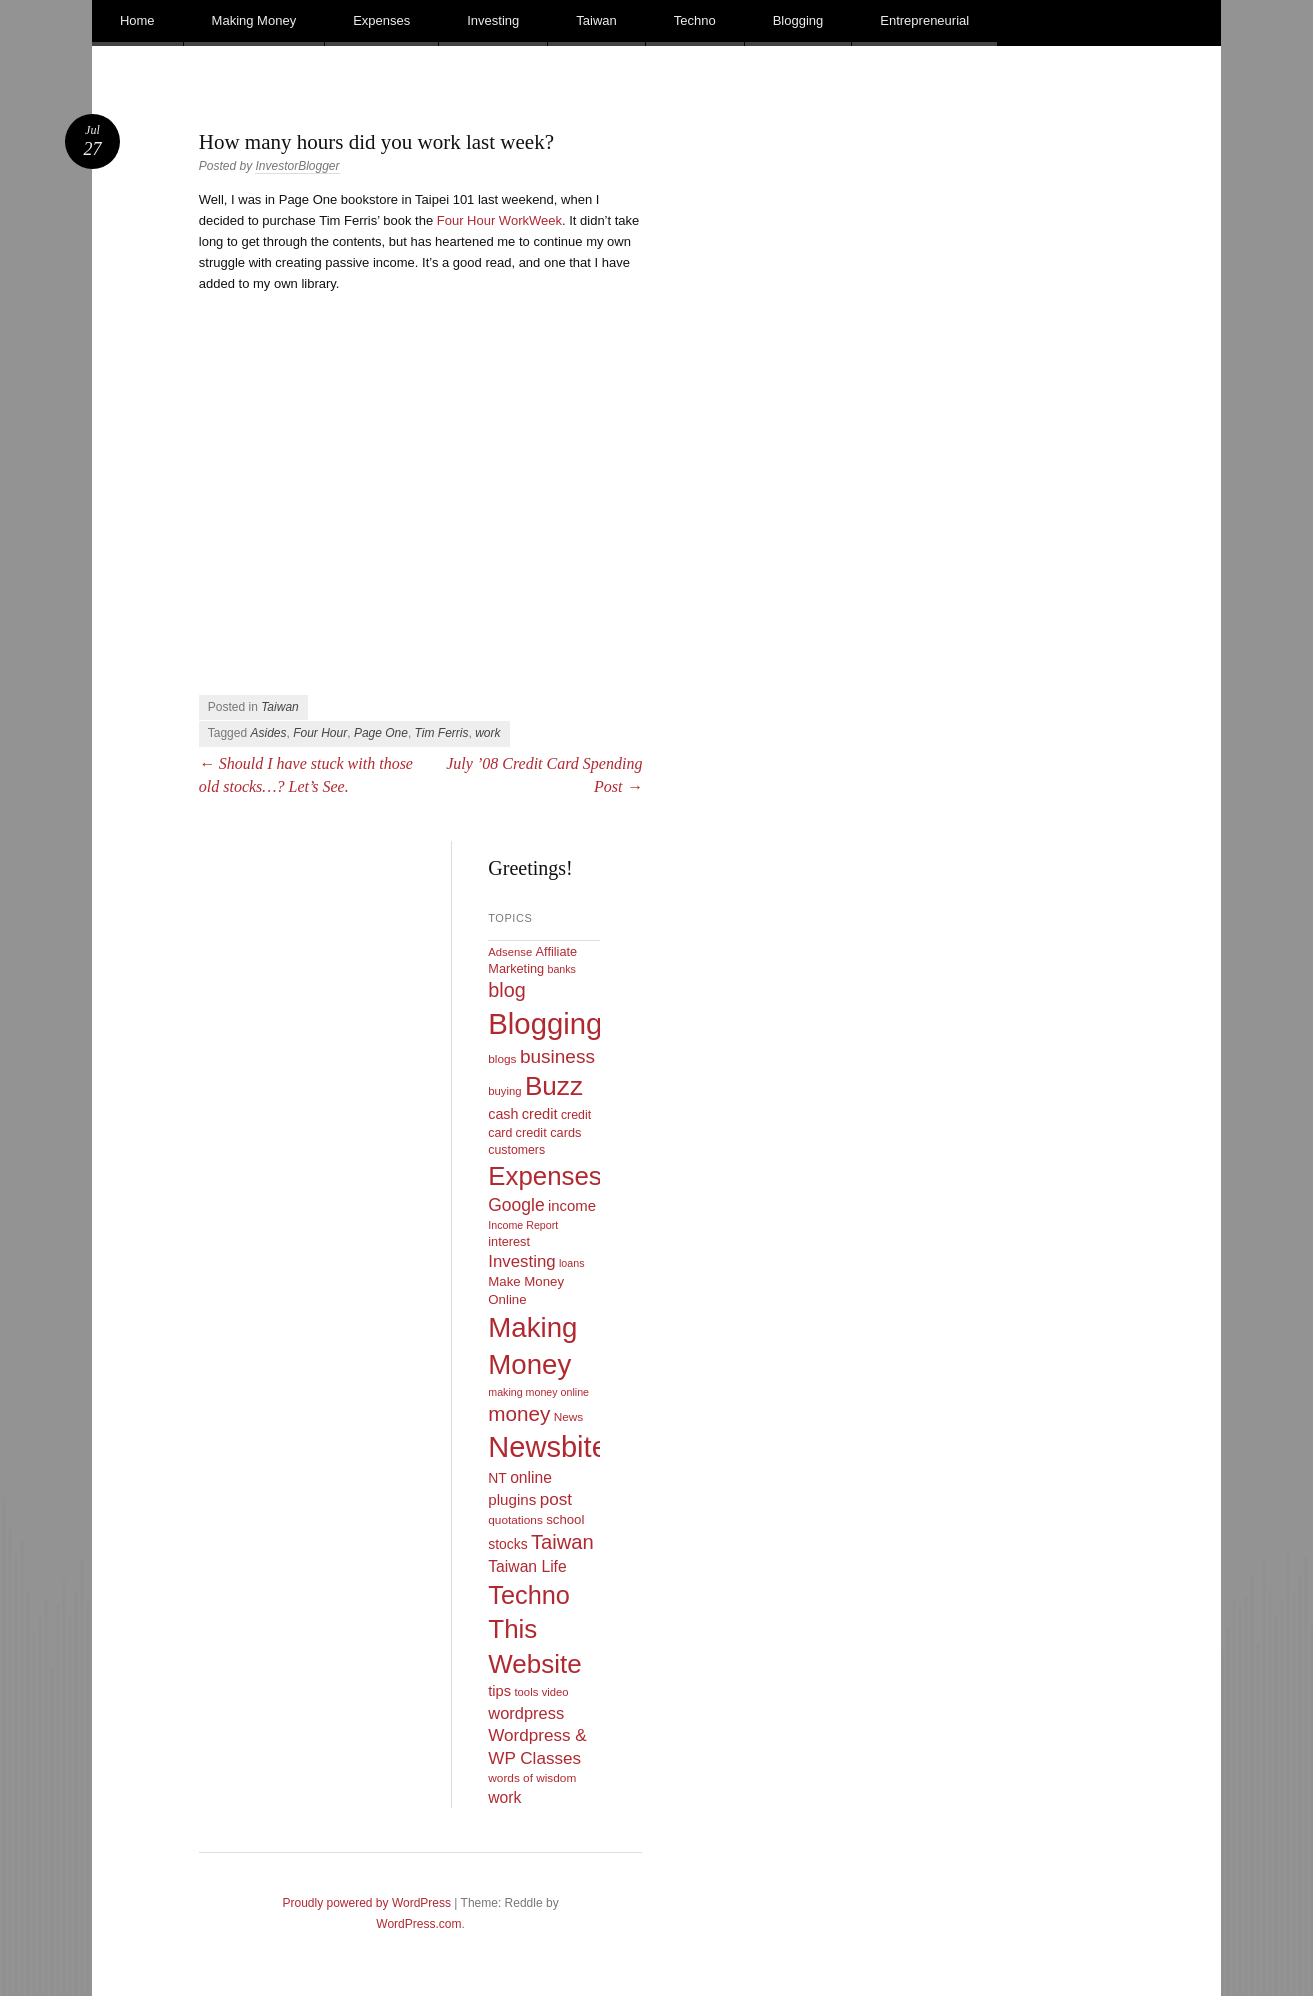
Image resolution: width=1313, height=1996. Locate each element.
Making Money (254, 20)
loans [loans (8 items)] (571, 1263)
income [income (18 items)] (572, 1206)
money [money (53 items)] (519, 1413)
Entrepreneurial (924, 20)
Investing (493, 20)
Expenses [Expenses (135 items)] (545, 1176)
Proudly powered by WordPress (366, 1903)
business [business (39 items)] (557, 1056)
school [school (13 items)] (565, 1519)
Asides (268, 733)
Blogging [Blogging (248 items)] (545, 1023)
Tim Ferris (442, 733)
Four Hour (320, 733)
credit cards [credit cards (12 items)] (549, 1132)
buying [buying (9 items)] (504, 1091)
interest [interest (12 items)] (509, 1241)
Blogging (798, 20)
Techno (695, 20)
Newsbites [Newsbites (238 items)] (555, 1447)
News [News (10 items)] (569, 1417)
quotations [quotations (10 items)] (515, 1520)
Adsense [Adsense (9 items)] (510, 952)
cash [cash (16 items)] (503, 1114)
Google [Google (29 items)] (516, 1205)
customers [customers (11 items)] (516, 1150)
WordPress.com (418, 1924)
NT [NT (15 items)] (497, 1478)
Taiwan (596, 20)
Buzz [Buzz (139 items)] (554, 1086)
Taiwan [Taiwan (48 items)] (562, 1542)
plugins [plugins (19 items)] (512, 1499)
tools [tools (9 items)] (526, 1692)
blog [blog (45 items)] (506, 990)
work (487, 733)
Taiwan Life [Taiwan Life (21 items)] (527, 1566)
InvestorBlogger (297, 166)
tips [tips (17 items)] (499, 1691)
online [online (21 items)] (531, 1477)
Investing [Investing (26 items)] (521, 1261)
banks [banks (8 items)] (561, 969)
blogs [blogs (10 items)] (502, 1059)
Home (137, 20)
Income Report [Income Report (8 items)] (523, 1225)
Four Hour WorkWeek (499, 220)
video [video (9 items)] (555, 1692)
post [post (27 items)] (556, 1499)
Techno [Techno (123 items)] (529, 1595)
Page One (381, 733)
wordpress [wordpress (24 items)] (526, 1713)
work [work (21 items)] (504, 1797)
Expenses (381, 20)
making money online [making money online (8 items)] (538, 1392)
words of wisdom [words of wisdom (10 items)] (532, 1778)
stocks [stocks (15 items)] (507, 1544)
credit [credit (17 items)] (540, 1114)
